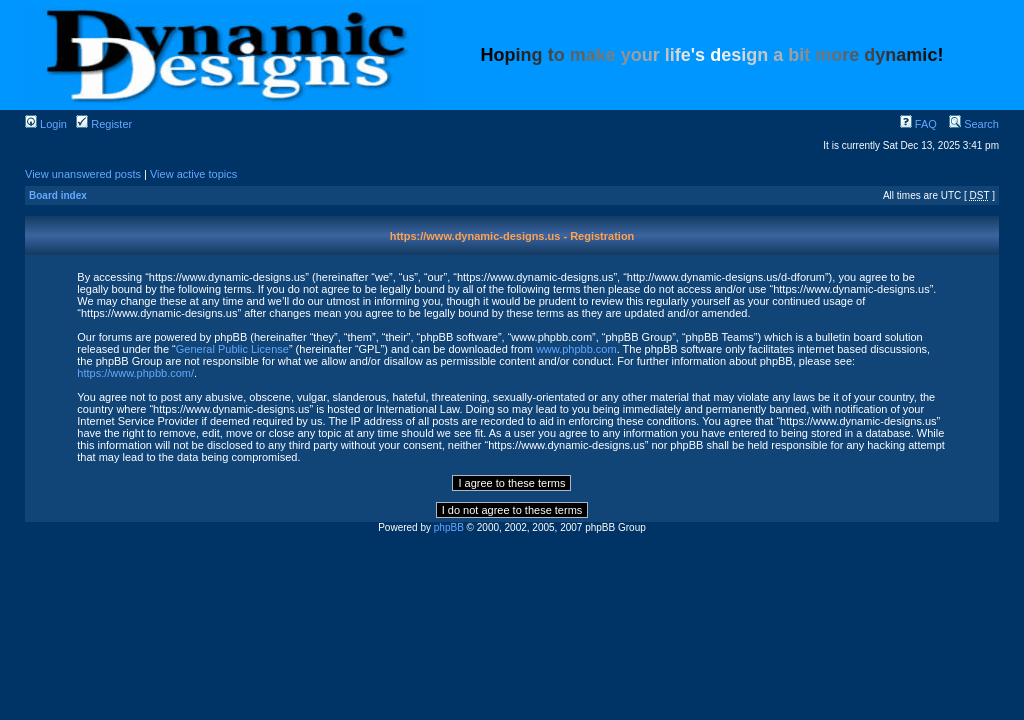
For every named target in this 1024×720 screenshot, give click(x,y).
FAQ (918, 124)
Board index (58, 195)
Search (974, 124)
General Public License (232, 349)
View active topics (193, 174)
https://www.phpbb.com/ (135, 373)
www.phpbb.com (576, 349)
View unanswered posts (83, 174)
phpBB (449, 527)
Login (46, 124)
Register (104, 124)
